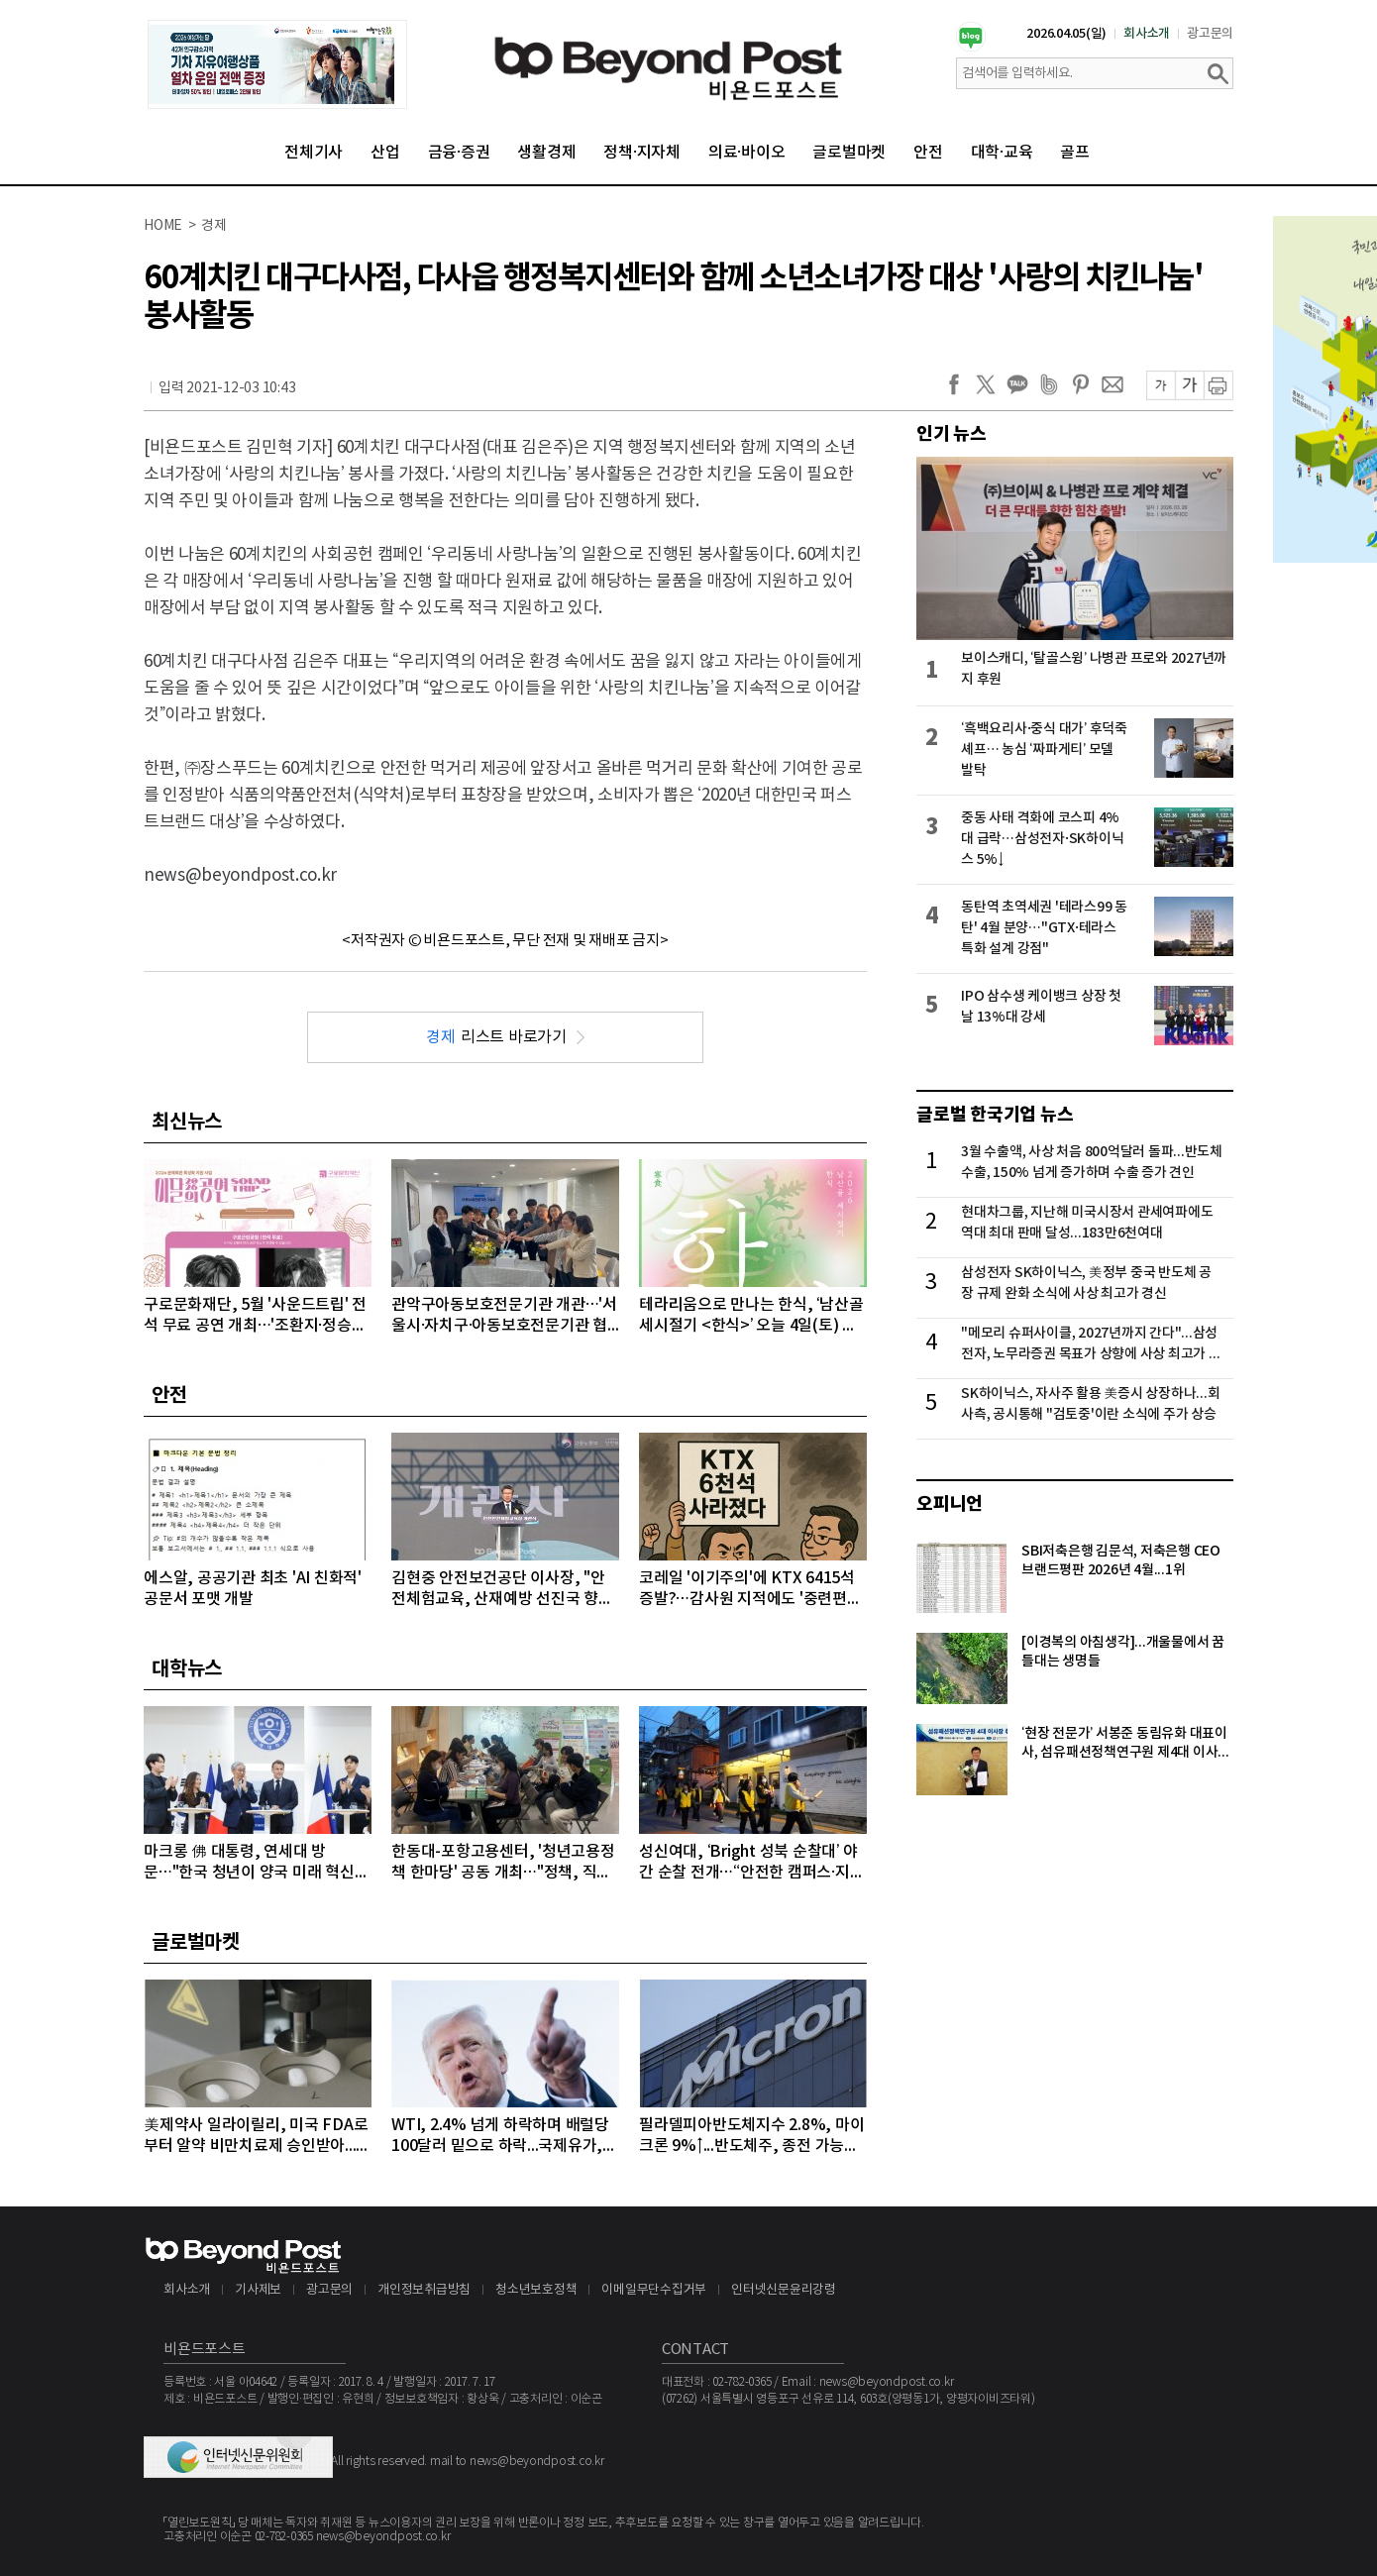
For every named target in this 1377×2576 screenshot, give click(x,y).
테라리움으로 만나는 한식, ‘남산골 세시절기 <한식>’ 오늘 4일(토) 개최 (751, 1316)
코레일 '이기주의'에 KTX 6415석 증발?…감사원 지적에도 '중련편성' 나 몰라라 (752, 1589)
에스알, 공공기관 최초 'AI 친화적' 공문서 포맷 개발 (253, 1588)
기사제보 (258, 2290)
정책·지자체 (642, 152)
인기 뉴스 (951, 434)
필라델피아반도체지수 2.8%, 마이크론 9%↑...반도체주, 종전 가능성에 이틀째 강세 (751, 2136)
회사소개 (1146, 34)
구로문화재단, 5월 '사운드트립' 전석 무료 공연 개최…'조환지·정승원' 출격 (257, 1316)
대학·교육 (1002, 152)
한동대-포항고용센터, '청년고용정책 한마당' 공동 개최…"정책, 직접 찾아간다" (503, 1863)
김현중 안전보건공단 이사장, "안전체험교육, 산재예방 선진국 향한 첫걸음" (502, 1589)
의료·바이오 (747, 152)
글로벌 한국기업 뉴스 (994, 1115)
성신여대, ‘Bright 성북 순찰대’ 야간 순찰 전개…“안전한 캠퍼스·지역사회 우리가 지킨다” (751, 1863)
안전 (928, 152)
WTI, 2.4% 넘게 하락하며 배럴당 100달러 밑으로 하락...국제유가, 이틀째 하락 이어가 (500, 2136)
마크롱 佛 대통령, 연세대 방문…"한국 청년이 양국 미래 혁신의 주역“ (256, 1863)
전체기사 (313, 152)
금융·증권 (459, 152)
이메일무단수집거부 (653, 2290)
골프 (1075, 152)
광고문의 (1210, 34)
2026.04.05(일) (1066, 34)
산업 (385, 152)
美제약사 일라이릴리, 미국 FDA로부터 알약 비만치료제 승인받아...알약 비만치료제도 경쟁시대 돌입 (257, 2136)
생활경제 (546, 152)
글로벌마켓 (849, 152)
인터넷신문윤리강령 (783, 2290)
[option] (277, 64)
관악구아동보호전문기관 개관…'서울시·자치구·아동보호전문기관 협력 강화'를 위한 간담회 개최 (504, 1316)
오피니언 (949, 1504)
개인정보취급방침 (424, 2290)
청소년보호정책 (536, 2290)
